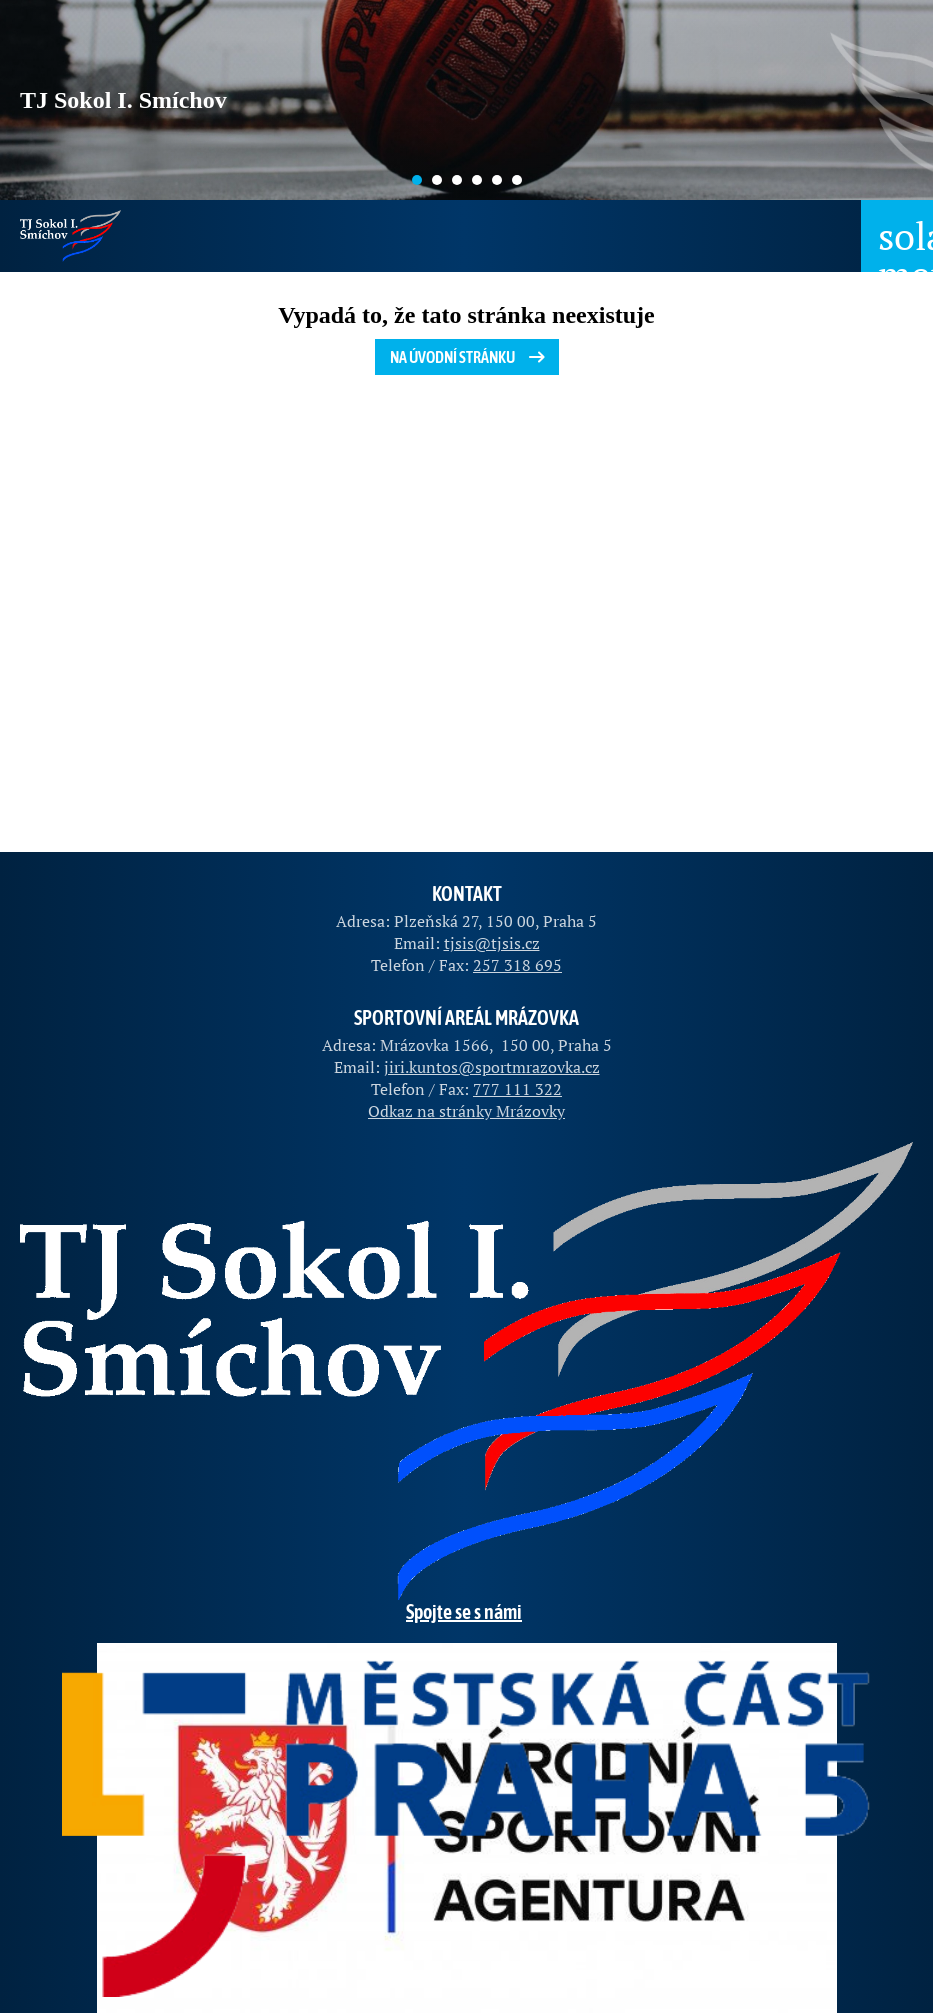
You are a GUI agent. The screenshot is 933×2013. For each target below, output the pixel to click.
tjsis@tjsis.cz (492, 943)
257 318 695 (517, 965)
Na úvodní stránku (469, 357)
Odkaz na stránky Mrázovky (466, 1111)
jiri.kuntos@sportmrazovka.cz (492, 1067)
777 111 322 (517, 1089)
